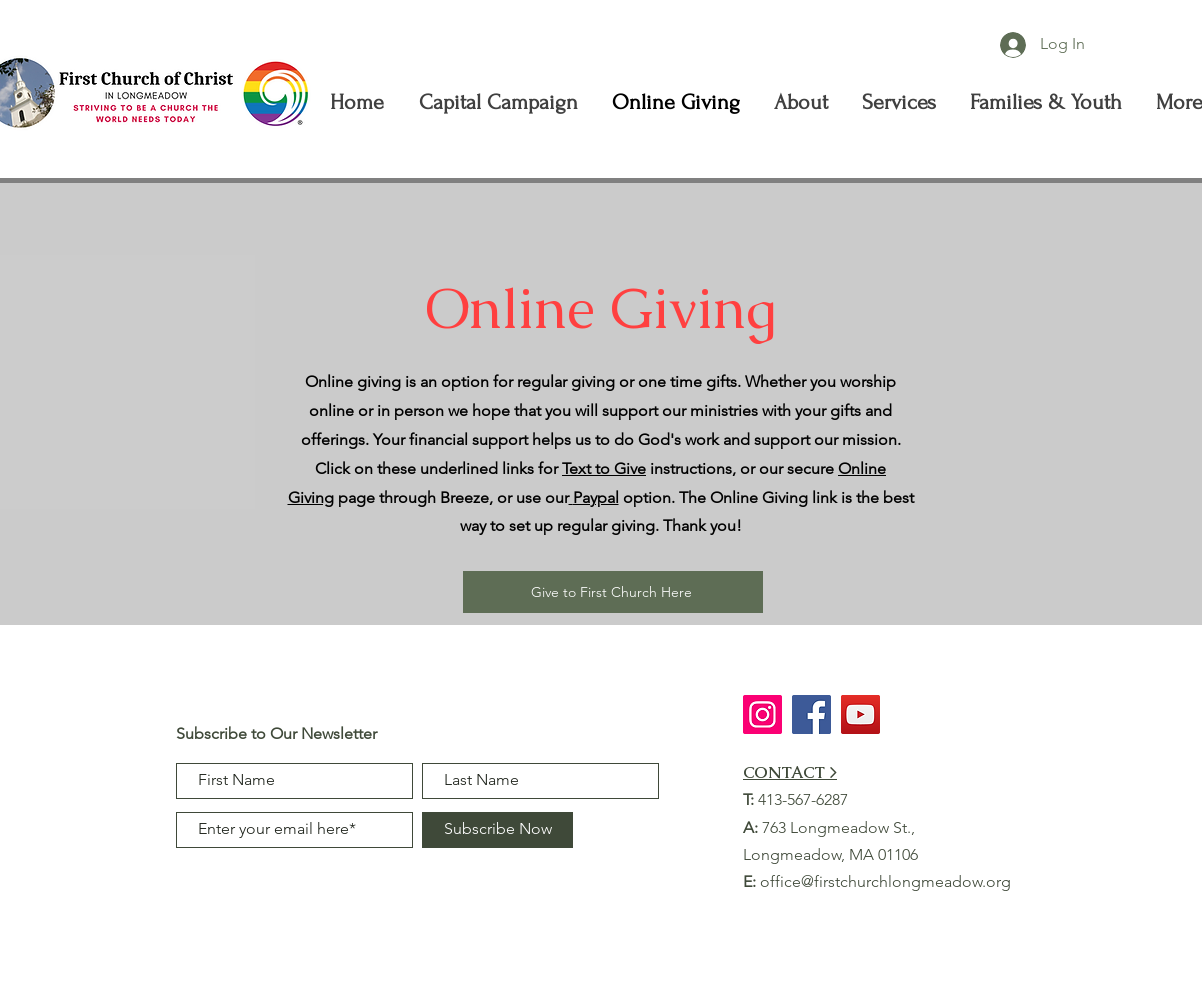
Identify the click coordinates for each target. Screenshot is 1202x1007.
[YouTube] (860, 714)
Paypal (596, 497)
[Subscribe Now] (497, 830)
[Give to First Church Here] (613, 592)
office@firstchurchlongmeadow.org (885, 881)
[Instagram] (762, 714)
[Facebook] (811, 714)
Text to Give (604, 468)
